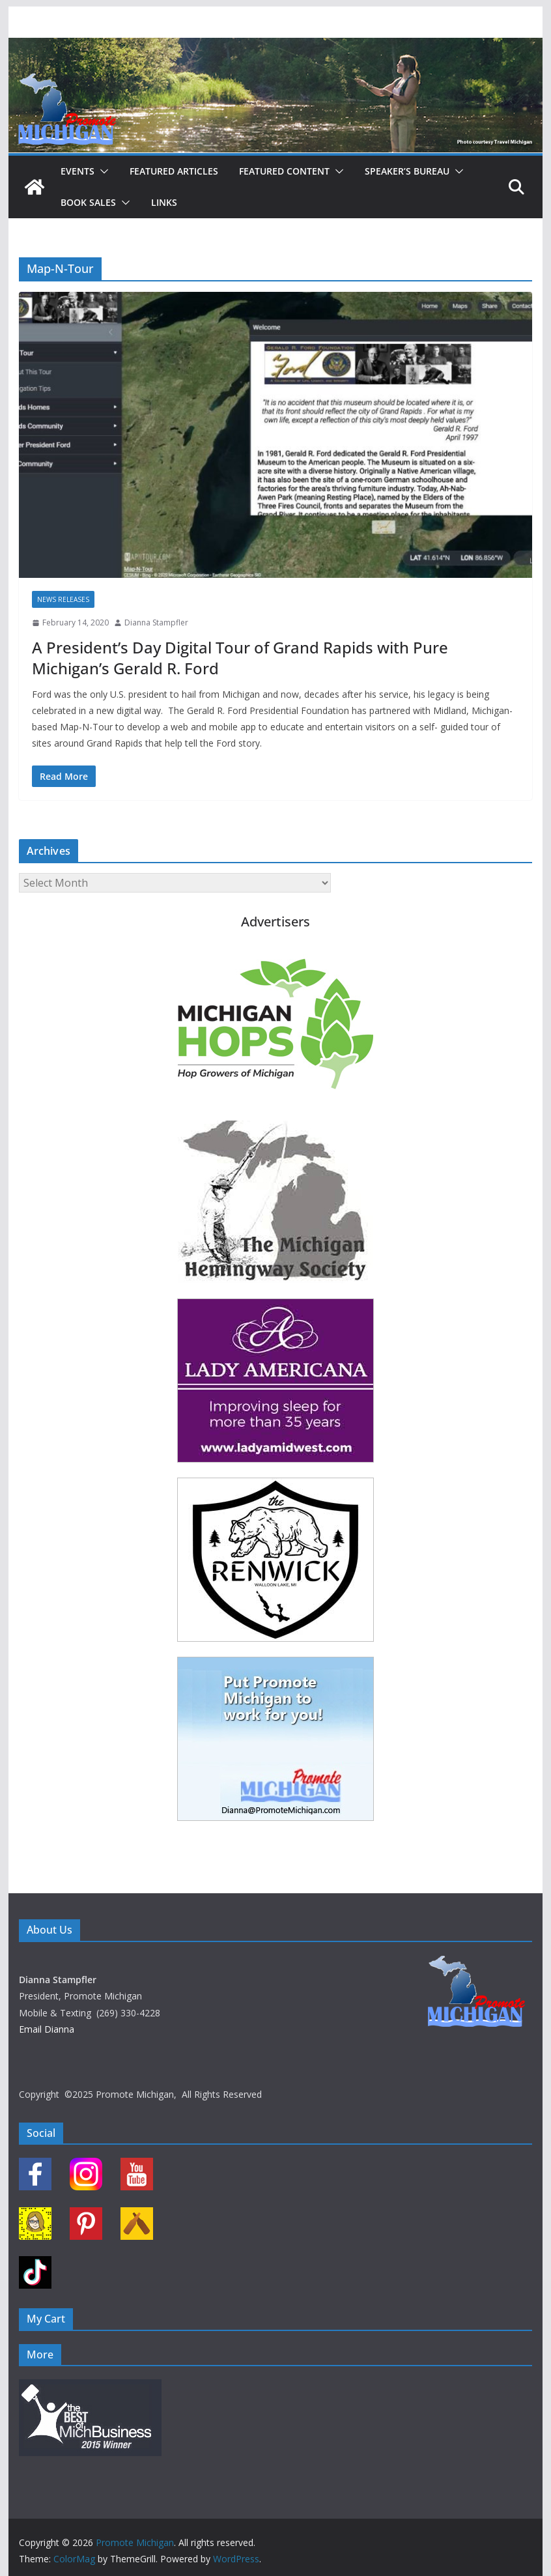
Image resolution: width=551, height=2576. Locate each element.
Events (77, 171)
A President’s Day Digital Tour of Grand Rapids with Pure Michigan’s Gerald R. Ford (240, 657)
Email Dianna (46, 2029)
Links (164, 202)
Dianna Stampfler (156, 622)
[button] (101, 171)
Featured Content (284, 171)
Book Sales (88, 202)
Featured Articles (174, 171)
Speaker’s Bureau (407, 171)
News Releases (63, 599)
